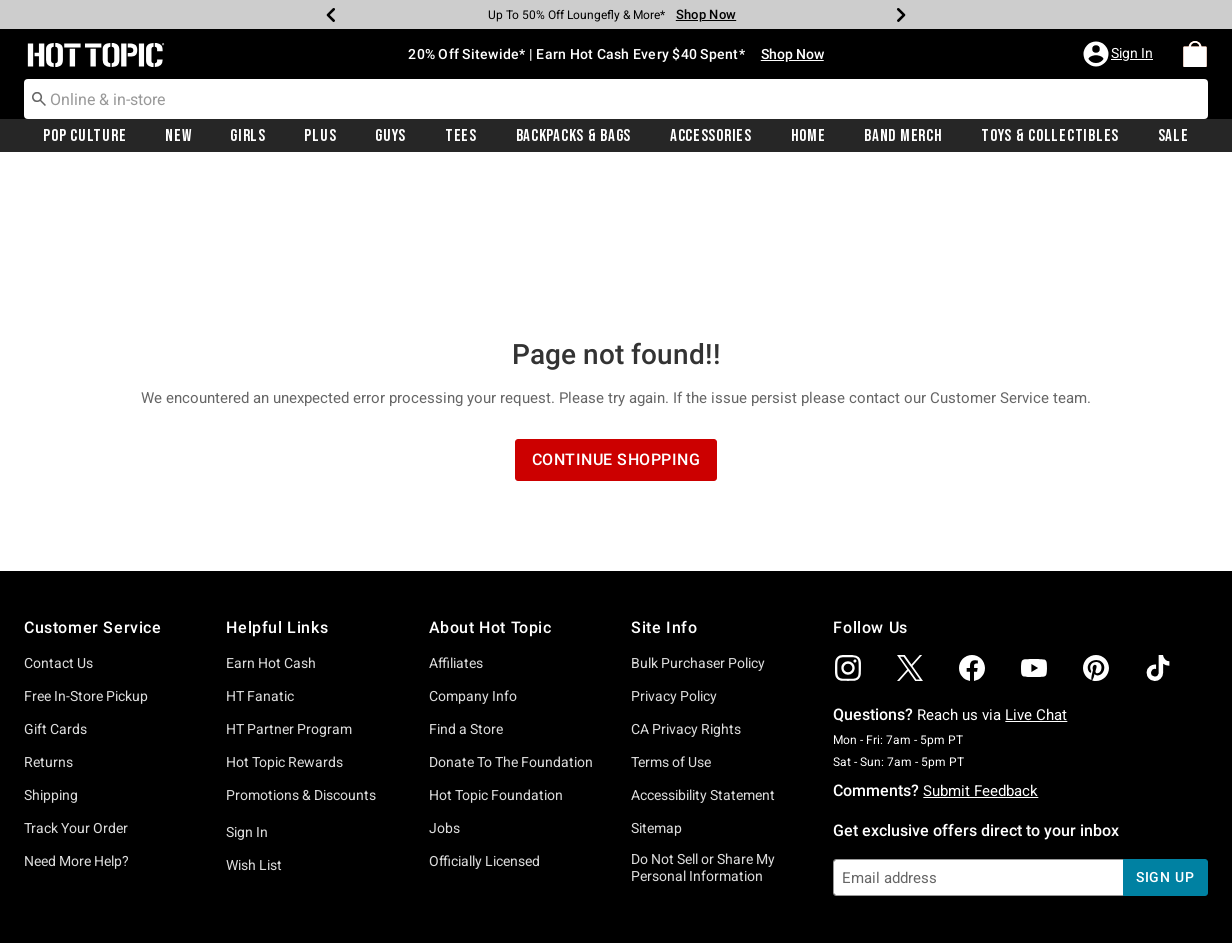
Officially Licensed (484, 716)
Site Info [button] (664, 482)
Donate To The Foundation (511, 617)
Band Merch (903, 137)
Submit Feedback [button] (980, 646)
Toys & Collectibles (1050, 137)
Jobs (444, 683)
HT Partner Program (289, 584)
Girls (248, 137)
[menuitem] (1195, 55)
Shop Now (792, 55)
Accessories (711, 137)
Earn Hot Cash (271, 518)
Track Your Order (76, 683)
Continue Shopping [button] (616, 314)
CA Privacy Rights (686, 584)
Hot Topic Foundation (496, 650)
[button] (1120, 55)
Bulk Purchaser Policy (698, 518)
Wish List (254, 720)
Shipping (51, 650)
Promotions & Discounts (301, 650)
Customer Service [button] (93, 482)
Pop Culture (84, 137)
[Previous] (331, 15)
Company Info (473, 551)
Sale (1173, 137)
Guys (390, 137)
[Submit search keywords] (39, 99)
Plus (320, 137)
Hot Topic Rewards (284, 617)
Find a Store (466, 584)
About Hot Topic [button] (490, 482)
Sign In (247, 687)
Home (808, 137)
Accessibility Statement (703, 650)
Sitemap (656, 683)
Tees (461, 137)
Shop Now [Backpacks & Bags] (706, 14)
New (178, 137)
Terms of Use (671, 617)
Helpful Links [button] (277, 482)
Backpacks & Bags (574, 137)
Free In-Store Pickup (86, 551)
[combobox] (616, 100)
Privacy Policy (674, 551)
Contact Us (58, 518)
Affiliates (456, 518)
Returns (48, 617)
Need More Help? (76, 716)
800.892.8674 (837, 901)
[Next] (901, 15)
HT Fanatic (260, 551)
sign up (1165, 732)
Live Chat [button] (1036, 570)
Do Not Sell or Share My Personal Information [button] (703, 722)
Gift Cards (55, 584)
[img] (848, 523)
